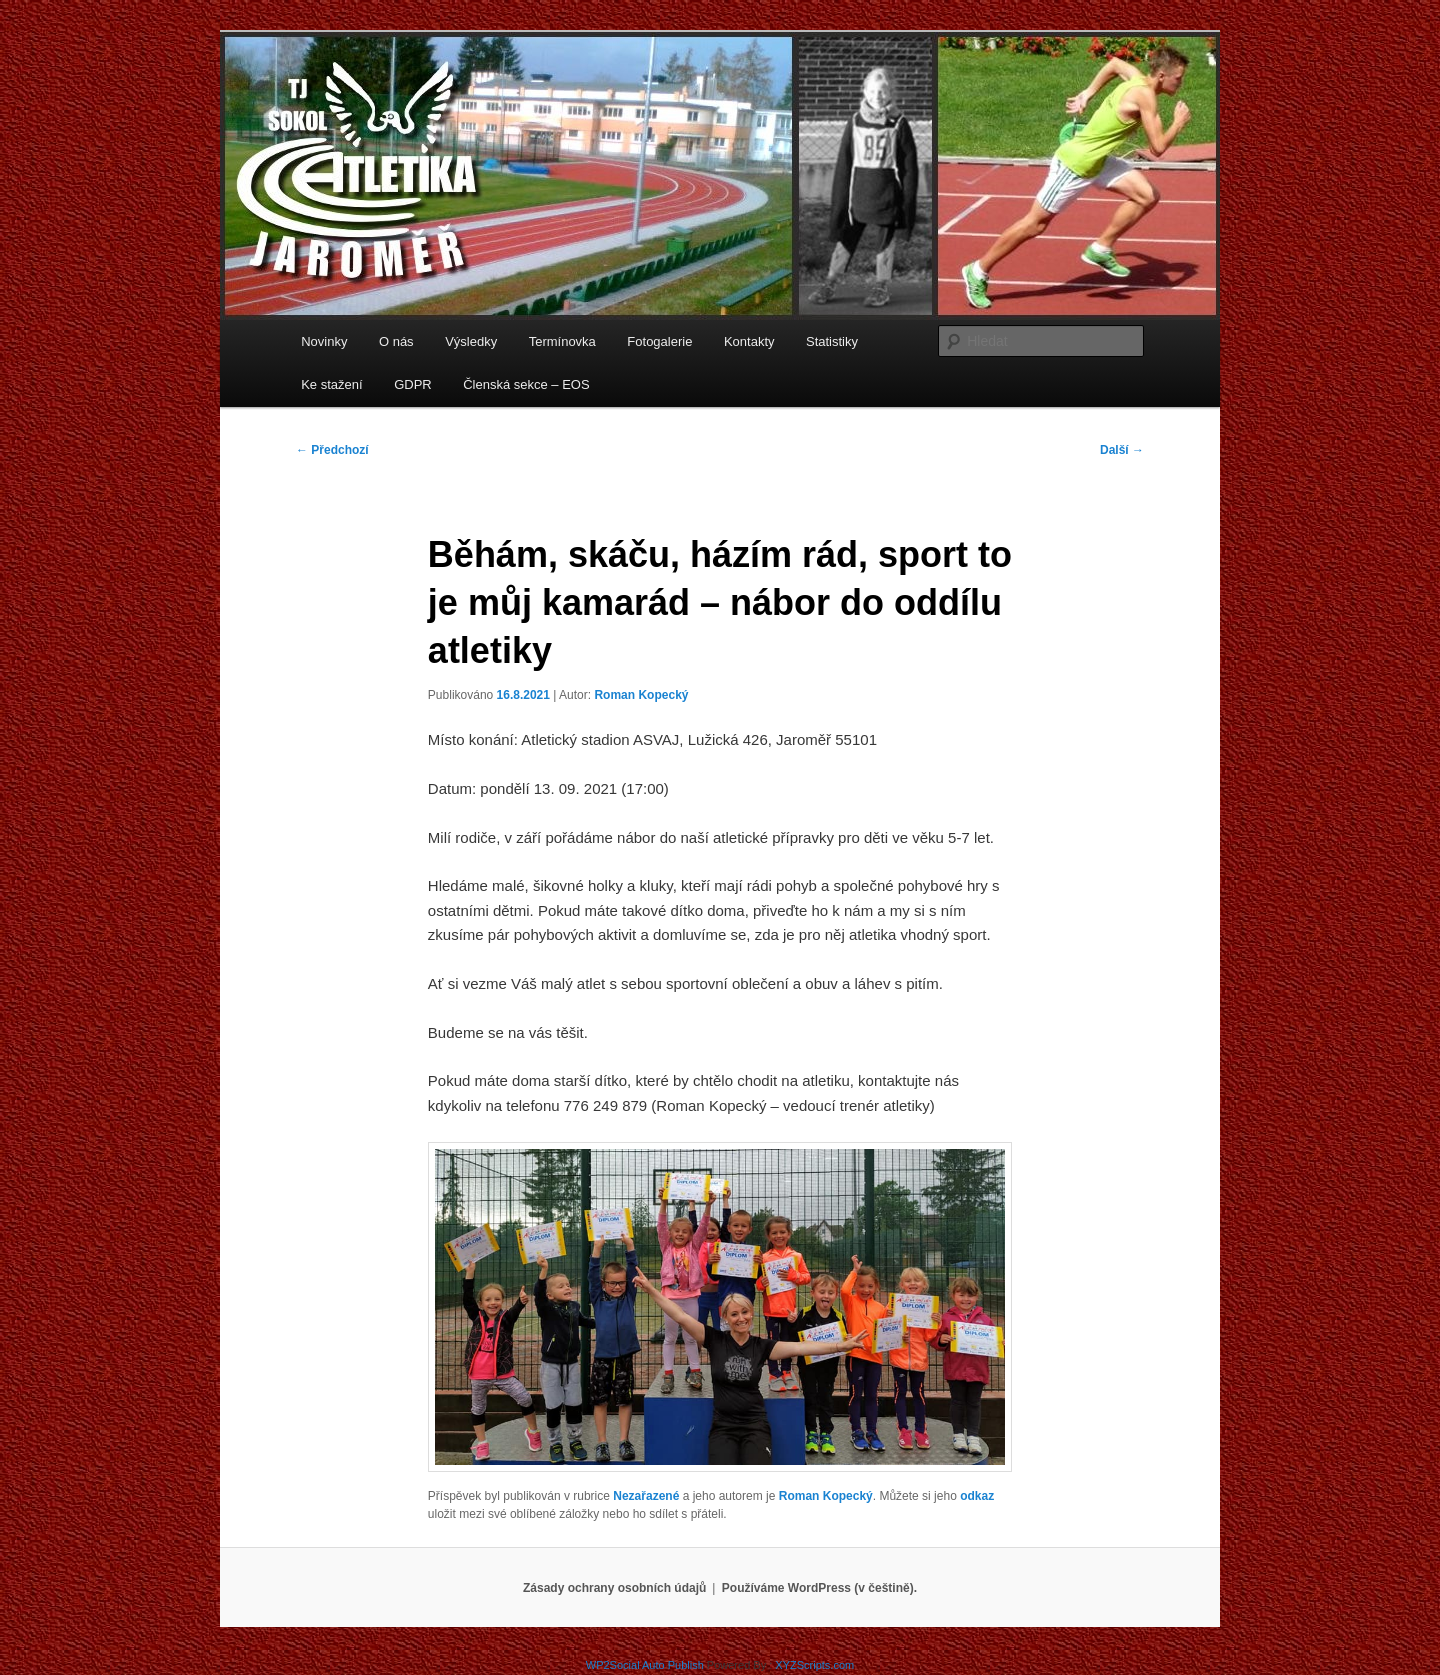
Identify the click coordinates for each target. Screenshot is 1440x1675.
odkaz (977, 1496)
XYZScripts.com (814, 1665)
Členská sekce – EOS (526, 384)
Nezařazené (646, 1496)
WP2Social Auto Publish (645, 1665)
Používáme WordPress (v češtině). (819, 1588)
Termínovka (562, 341)
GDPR (413, 384)
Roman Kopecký (641, 695)
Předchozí (332, 450)
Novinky (324, 341)
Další (1122, 450)
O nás (396, 341)
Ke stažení (331, 384)
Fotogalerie (659, 341)
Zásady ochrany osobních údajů (614, 1588)
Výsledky (471, 341)
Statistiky (832, 341)
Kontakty (749, 341)
